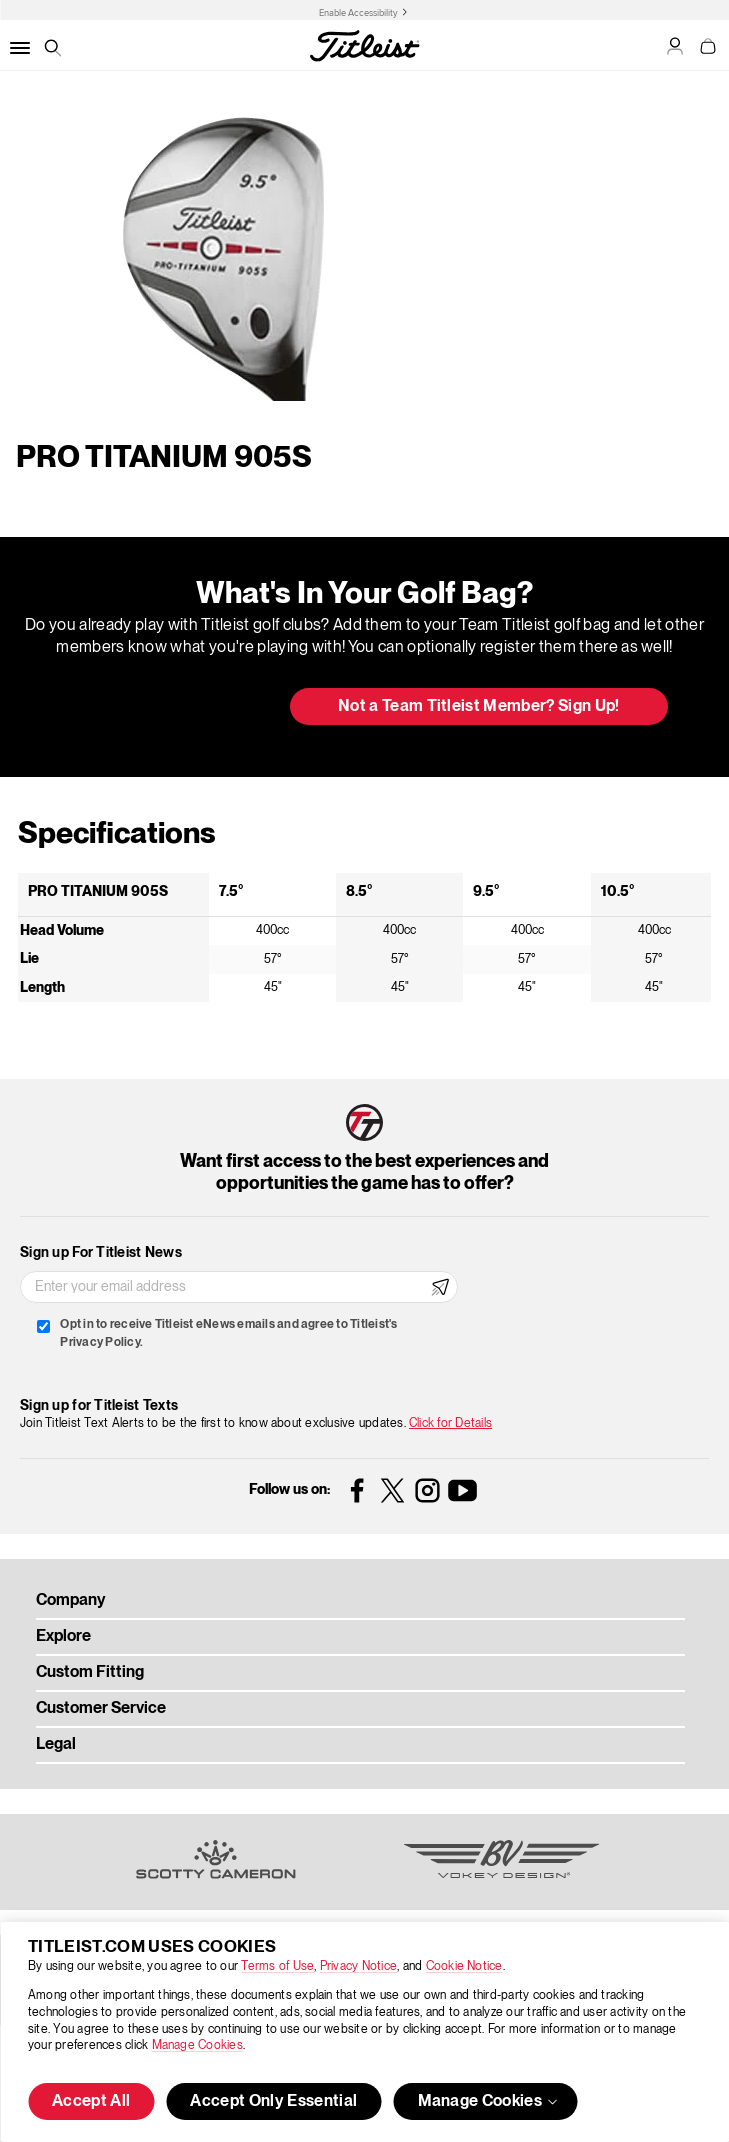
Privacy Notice (358, 1966)
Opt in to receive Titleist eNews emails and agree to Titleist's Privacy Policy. (228, 1333)
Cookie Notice (464, 1966)
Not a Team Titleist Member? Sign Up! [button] (479, 707)
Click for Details (450, 1423)
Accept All (91, 2102)
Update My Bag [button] (168, 708)
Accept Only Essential (273, 2102)
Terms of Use (277, 1966)
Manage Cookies (197, 2045)
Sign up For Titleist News (101, 1253)
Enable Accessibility (358, 13)
